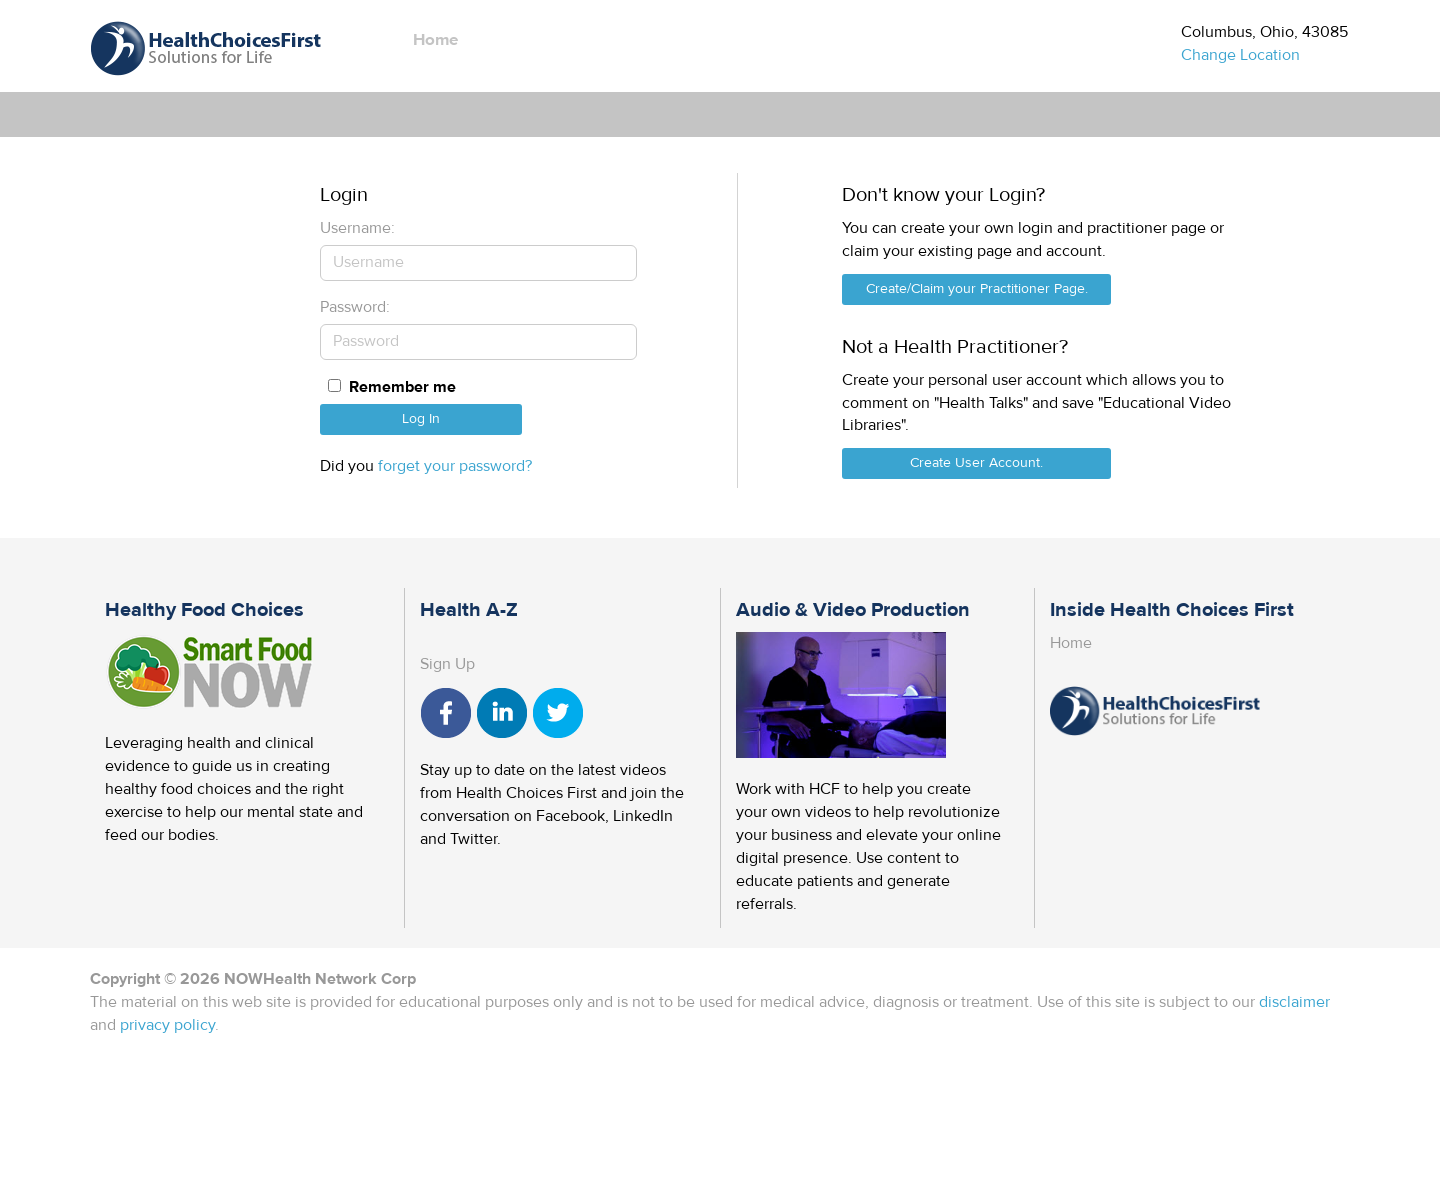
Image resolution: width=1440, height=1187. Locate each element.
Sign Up (447, 664)
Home (435, 40)
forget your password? (455, 466)
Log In (421, 419)
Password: (355, 307)
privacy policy (167, 1025)
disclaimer (1294, 1002)
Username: (357, 228)
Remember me (402, 387)
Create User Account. (976, 463)
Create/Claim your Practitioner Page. (977, 289)
